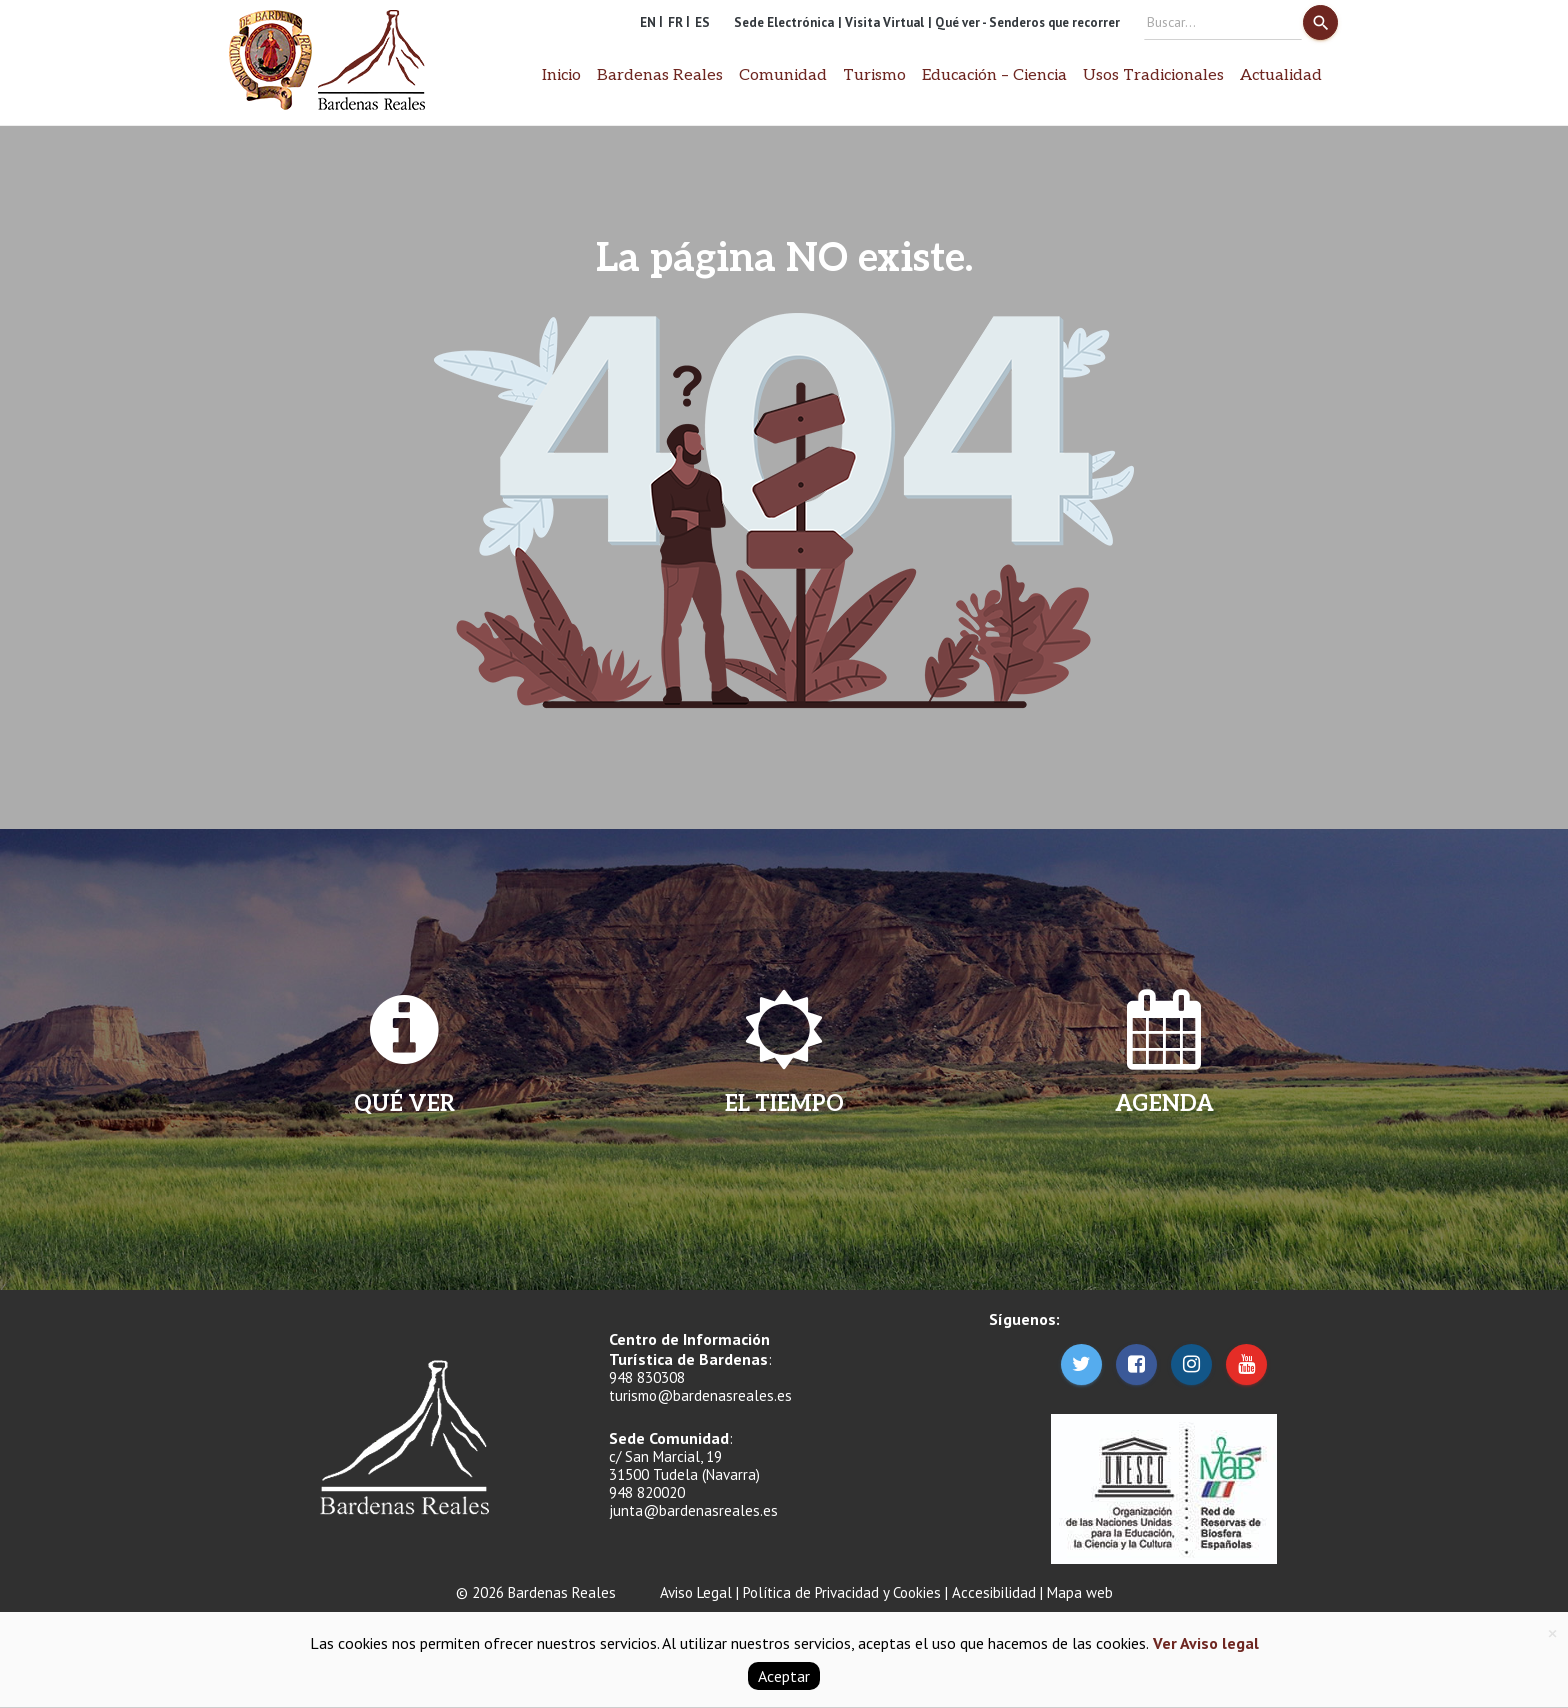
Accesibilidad (994, 1592)
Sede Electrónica (784, 22)
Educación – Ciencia (994, 75)
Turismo (874, 75)
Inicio (561, 75)
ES (702, 22)
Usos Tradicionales (1153, 75)
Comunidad (783, 75)
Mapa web (1080, 1592)
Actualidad (1281, 75)
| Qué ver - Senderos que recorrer (1024, 22)
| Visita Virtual (881, 22)
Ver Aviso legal (1204, 1643)
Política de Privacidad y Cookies (842, 1592)
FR (675, 22)
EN (648, 22)
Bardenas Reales (660, 75)
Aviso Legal (696, 1592)
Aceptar (784, 1676)
